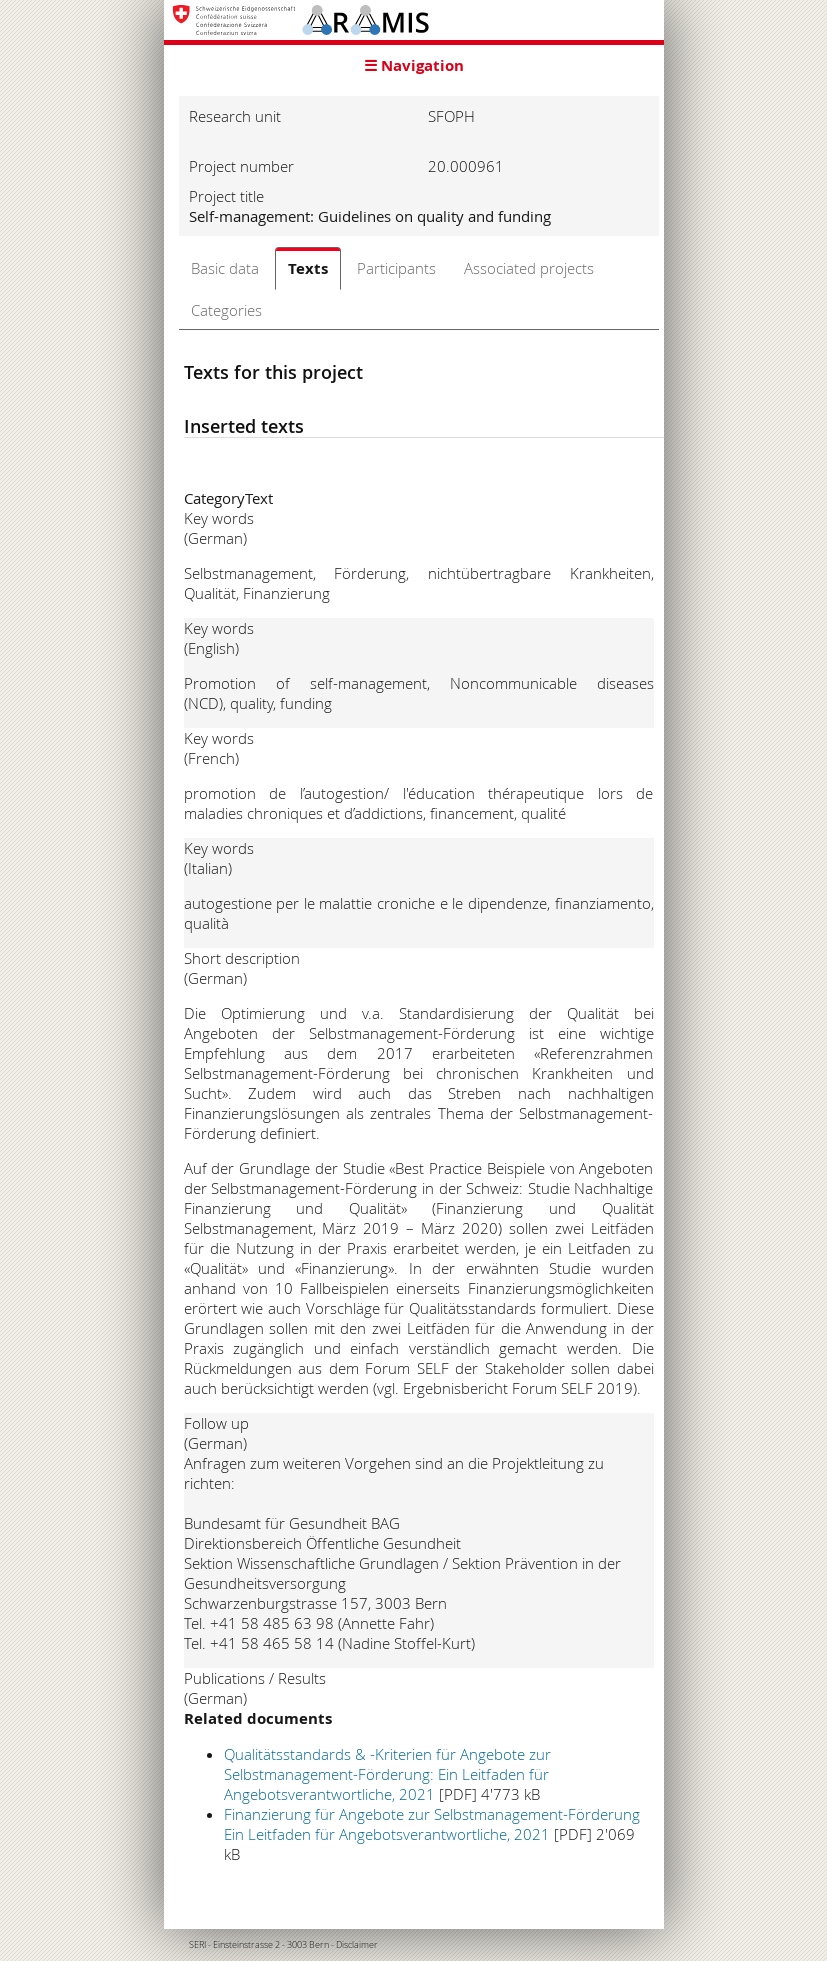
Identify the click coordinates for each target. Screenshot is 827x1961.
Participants (396, 268)
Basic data (225, 268)
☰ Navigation (414, 65)
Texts (308, 268)
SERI (197, 1945)
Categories (226, 310)
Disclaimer (357, 1945)
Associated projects (529, 268)
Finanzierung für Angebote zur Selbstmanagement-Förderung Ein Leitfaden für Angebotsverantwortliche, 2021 (432, 1824)
